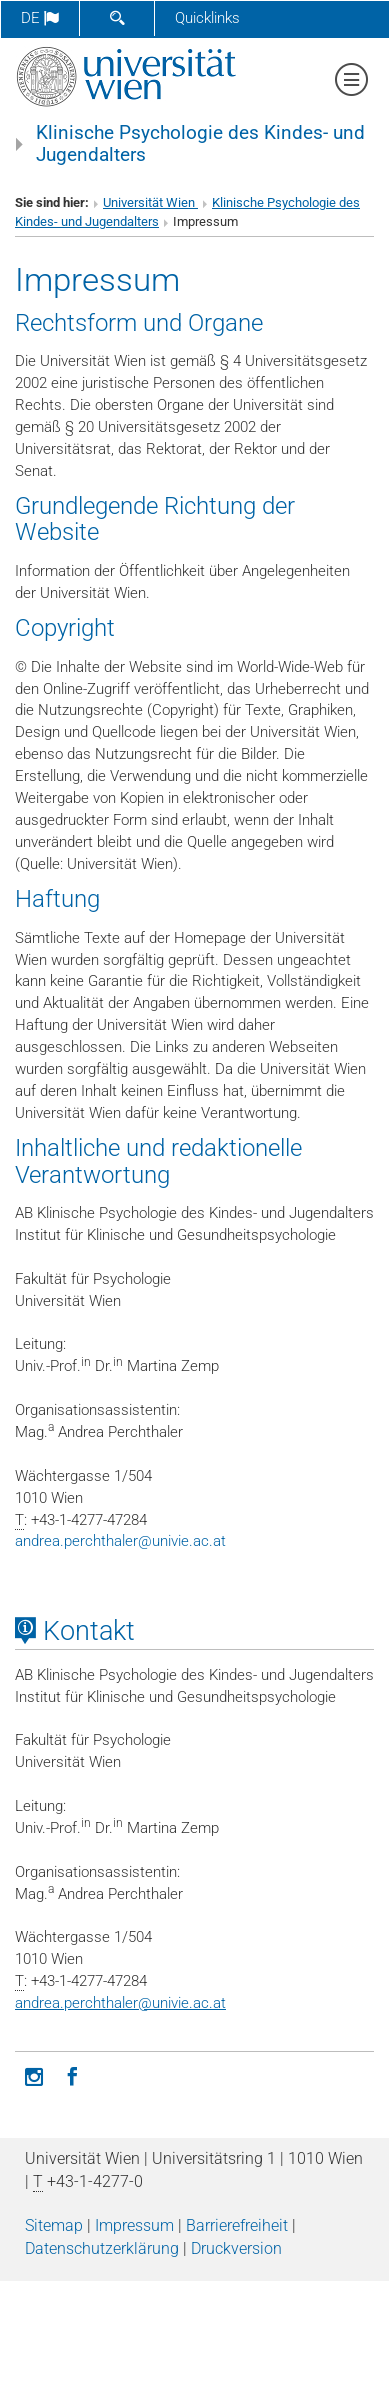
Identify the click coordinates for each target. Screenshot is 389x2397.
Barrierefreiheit (237, 2225)
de (40, 18)
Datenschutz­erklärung (102, 2248)
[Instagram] (34, 2075)
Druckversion (236, 2248)
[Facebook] (72, 2075)
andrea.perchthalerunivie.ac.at (120, 1541)
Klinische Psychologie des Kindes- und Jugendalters (200, 144)
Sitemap (54, 2225)
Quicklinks (207, 18)
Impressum (134, 2225)
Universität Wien (150, 202)
